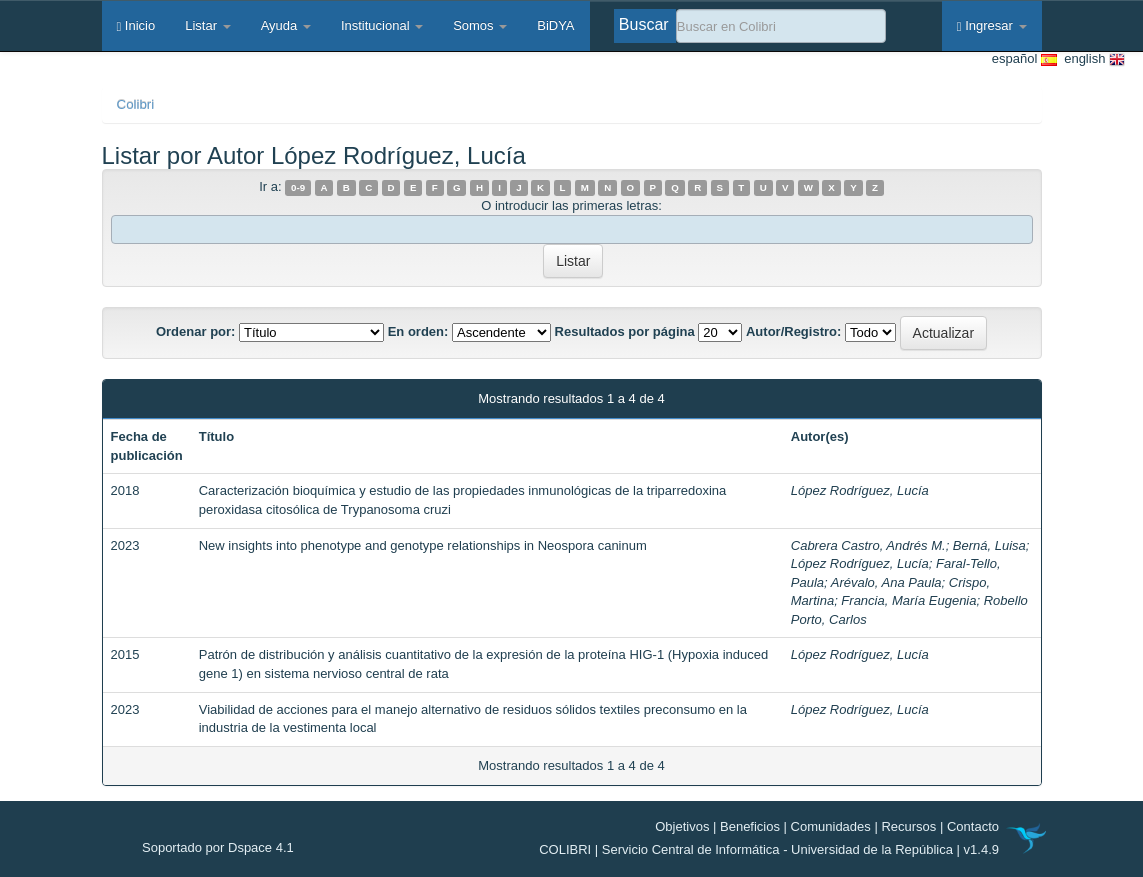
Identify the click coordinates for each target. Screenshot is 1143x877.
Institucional (382, 25)
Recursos (908, 826)
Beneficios (750, 826)
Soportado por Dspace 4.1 (218, 847)
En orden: (418, 331)
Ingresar (992, 25)
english (1091, 59)
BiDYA (555, 25)
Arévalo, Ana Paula (886, 582)
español (1024, 59)
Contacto (973, 826)
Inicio (136, 25)
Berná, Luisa (989, 545)
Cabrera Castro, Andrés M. (868, 545)
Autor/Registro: (793, 331)
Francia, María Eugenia (908, 600)
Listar (207, 25)
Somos (480, 25)
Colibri (136, 104)
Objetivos (682, 826)
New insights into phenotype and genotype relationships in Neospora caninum (423, 545)
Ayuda (286, 25)
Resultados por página (625, 331)
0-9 (298, 187)
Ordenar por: (195, 331)
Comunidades (831, 826)
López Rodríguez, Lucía (860, 490)
